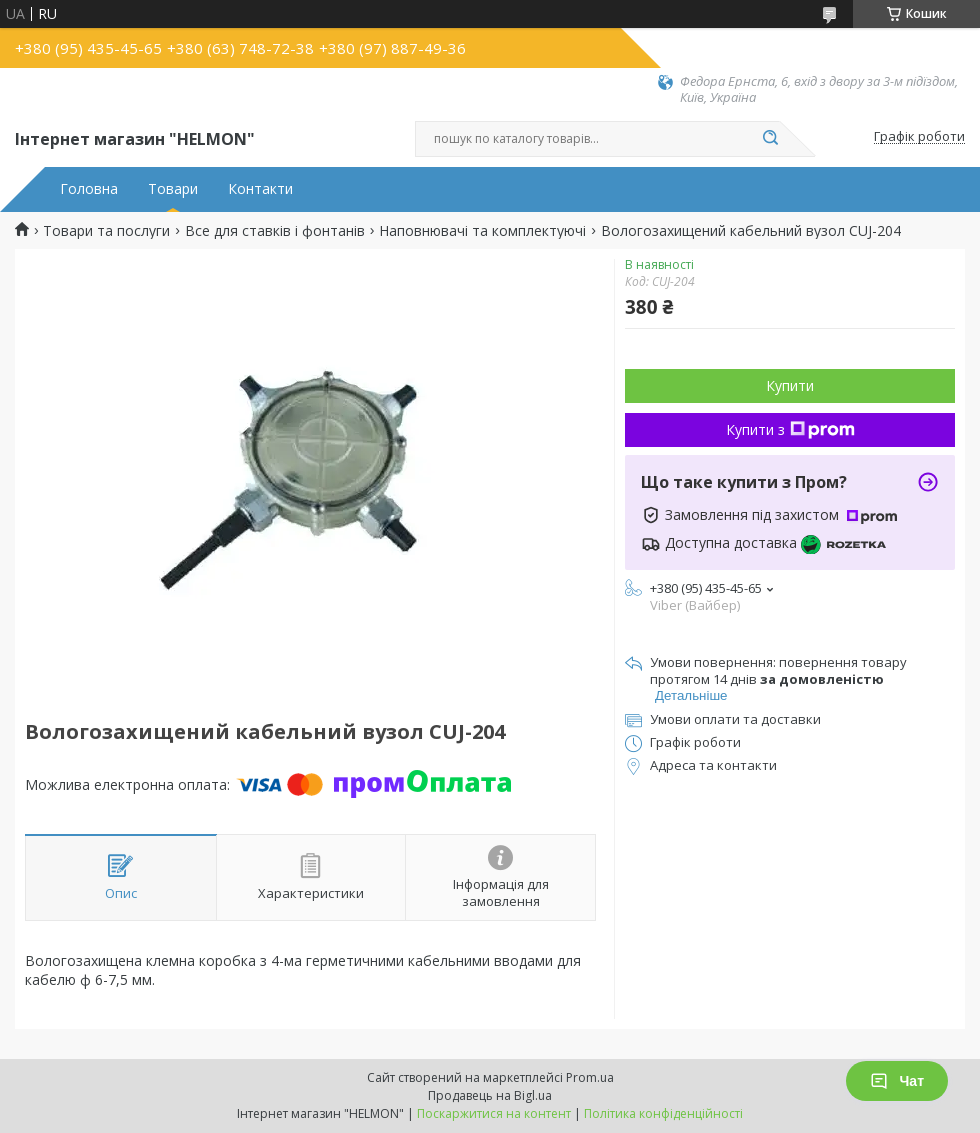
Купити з (790, 429)
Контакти (260, 189)
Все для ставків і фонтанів (275, 231)
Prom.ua (590, 1077)
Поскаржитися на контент (494, 1113)
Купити (790, 385)
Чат (897, 1081)
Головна (89, 189)
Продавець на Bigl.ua (490, 1095)
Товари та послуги (106, 231)
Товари (173, 189)
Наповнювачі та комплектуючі (482, 231)
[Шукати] (770, 139)
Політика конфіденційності (663, 1113)
